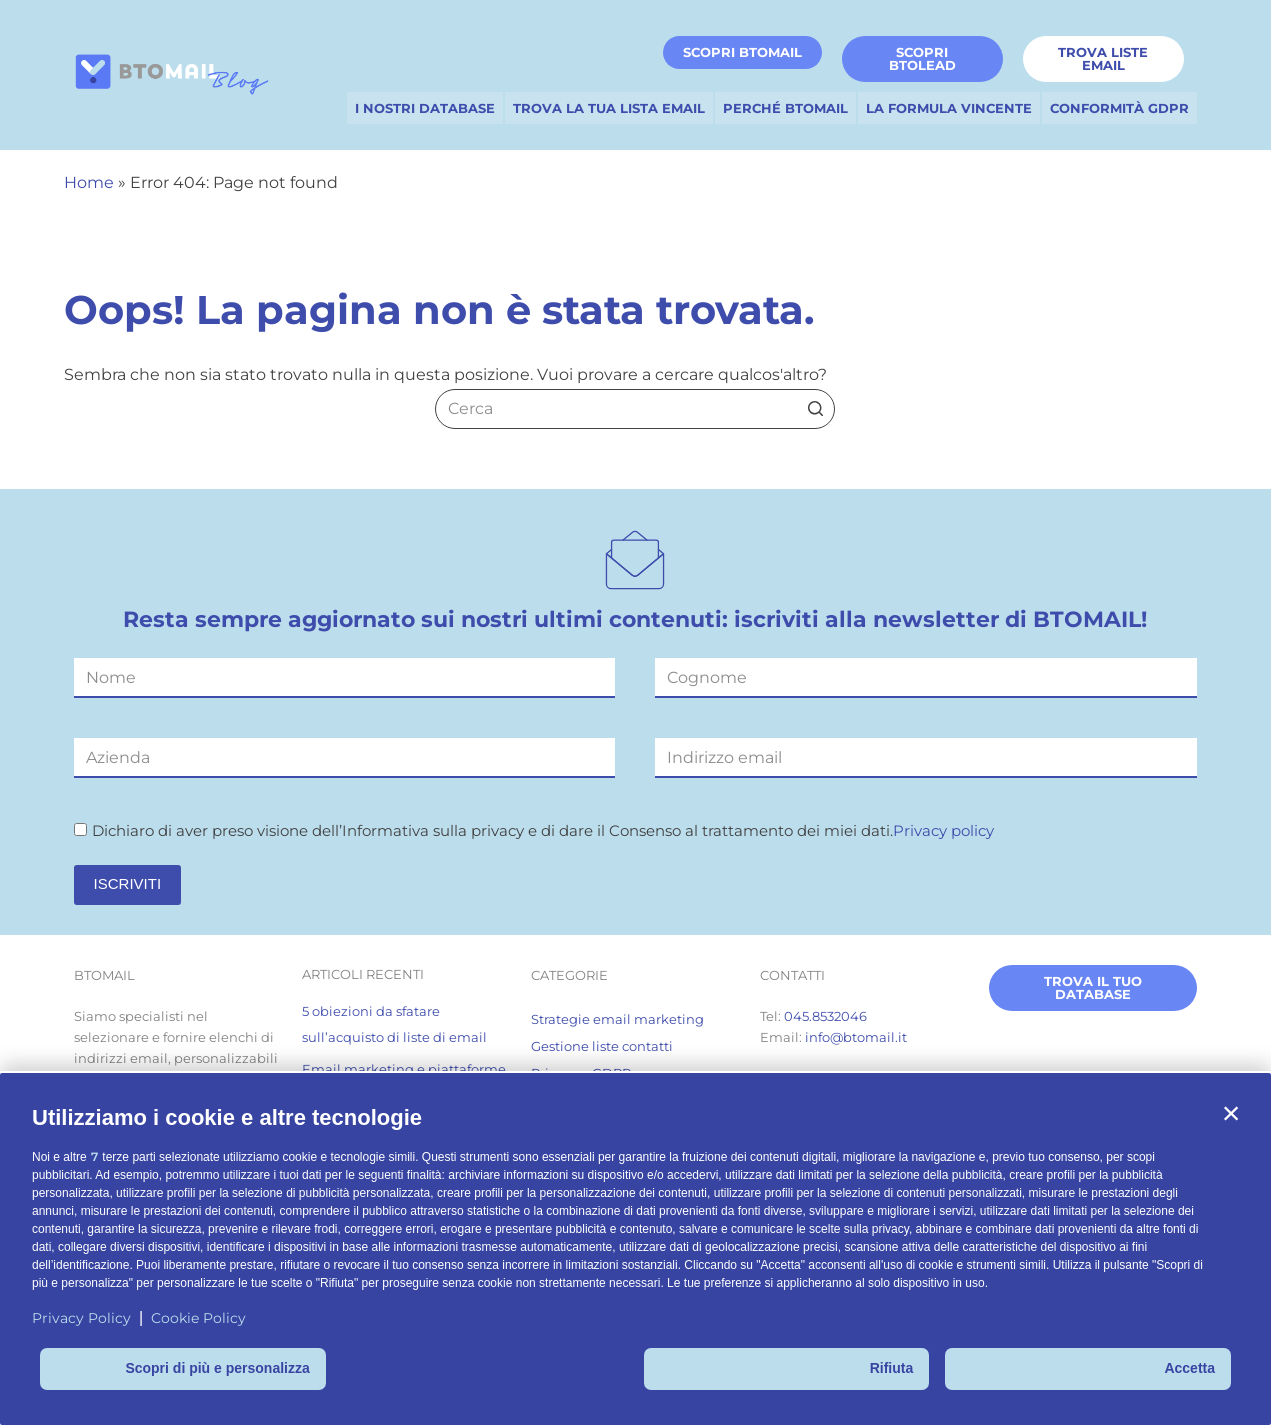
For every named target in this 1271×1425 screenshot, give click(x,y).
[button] (1231, 1113)
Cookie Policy (198, 1318)
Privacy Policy (81, 1318)
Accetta (1189, 1368)
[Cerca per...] (635, 409)
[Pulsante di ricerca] (815, 409)
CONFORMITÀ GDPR (1119, 108)
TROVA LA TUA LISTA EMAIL (609, 108)
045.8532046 (825, 1016)
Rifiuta (892, 1368)
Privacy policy (943, 830)
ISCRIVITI (128, 883)
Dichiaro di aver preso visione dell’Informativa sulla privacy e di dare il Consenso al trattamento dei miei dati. (534, 830)
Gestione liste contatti (602, 1046)
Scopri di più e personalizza (217, 1368)
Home (89, 182)
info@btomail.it (856, 1037)
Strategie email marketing (617, 1019)
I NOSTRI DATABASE (425, 108)
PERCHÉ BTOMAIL (785, 108)
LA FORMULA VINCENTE (949, 108)
